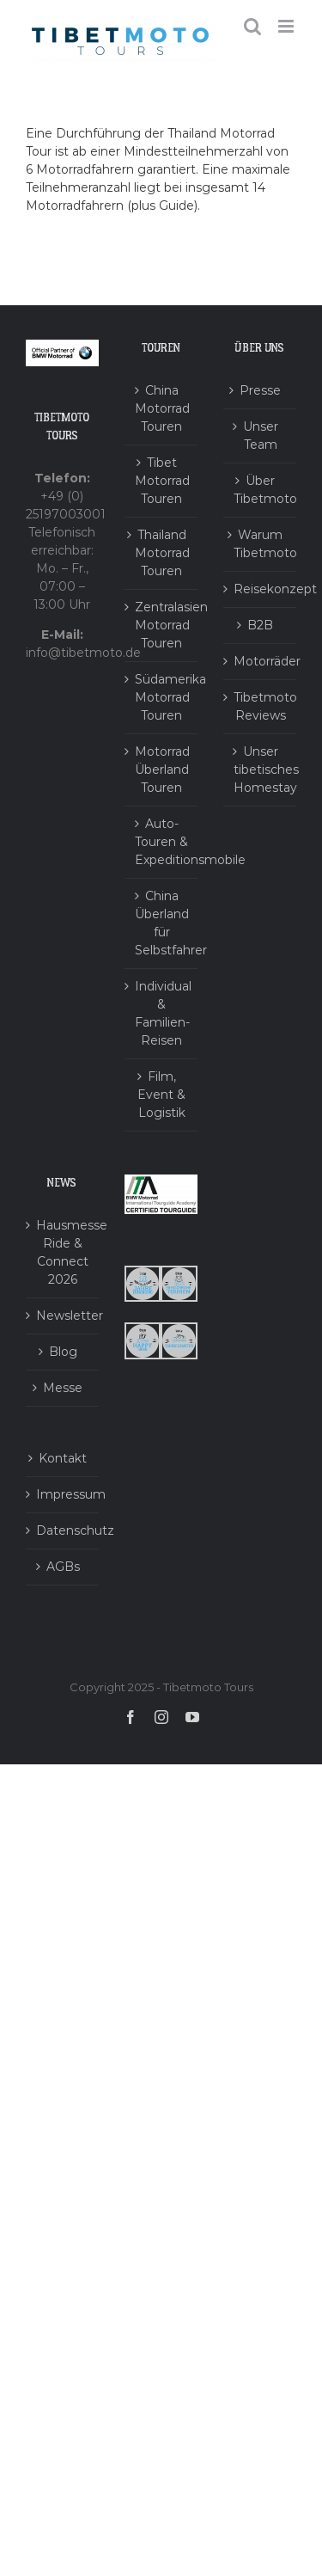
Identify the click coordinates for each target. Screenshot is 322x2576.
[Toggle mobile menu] (287, 26)
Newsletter (63, 1315)
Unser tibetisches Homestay (261, 769)
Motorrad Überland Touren (162, 769)
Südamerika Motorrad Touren (162, 697)
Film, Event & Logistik (161, 1094)
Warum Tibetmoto (261, 544)
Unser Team (260, 435)
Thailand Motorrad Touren (162, 553)
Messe (62, 1387)
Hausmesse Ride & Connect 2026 (63, 1252)
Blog (63, 1351)
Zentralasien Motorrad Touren (162, 625)
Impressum (63, 1494)
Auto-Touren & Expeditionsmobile (162, 842)
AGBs (63, 1566)
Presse (260, 390)
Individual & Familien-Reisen (162, 1013)
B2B (260, 625)
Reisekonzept (261, 589)
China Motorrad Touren (162, 408)
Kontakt (63, 1458)
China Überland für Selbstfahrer (162, 923)
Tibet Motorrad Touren (162, 480)
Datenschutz (63, 1530)
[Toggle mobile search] (252, 26)
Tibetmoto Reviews (261, 706)
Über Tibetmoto (261, 489)
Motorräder (261, 661)
